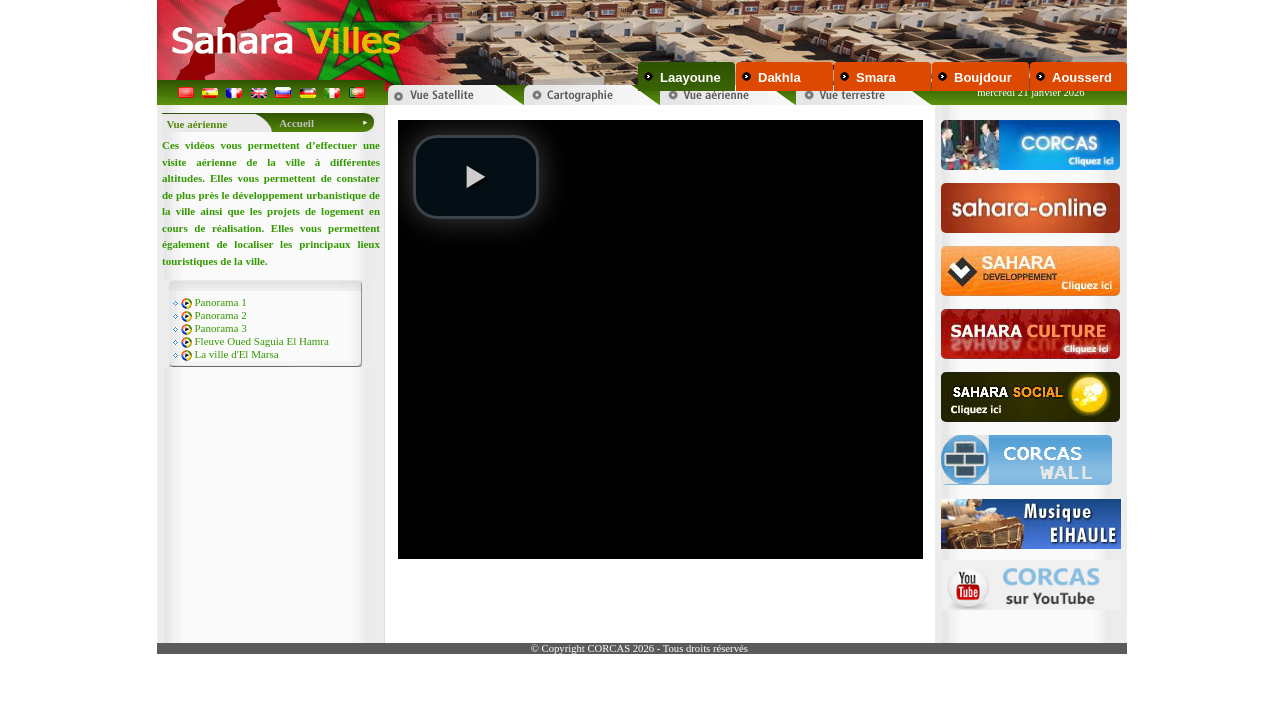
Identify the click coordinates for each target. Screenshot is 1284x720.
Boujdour (983, 77)
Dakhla (779, 77)
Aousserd (1082, 77)
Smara (876, 77)
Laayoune (690, 77)
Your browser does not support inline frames (660, 372)
